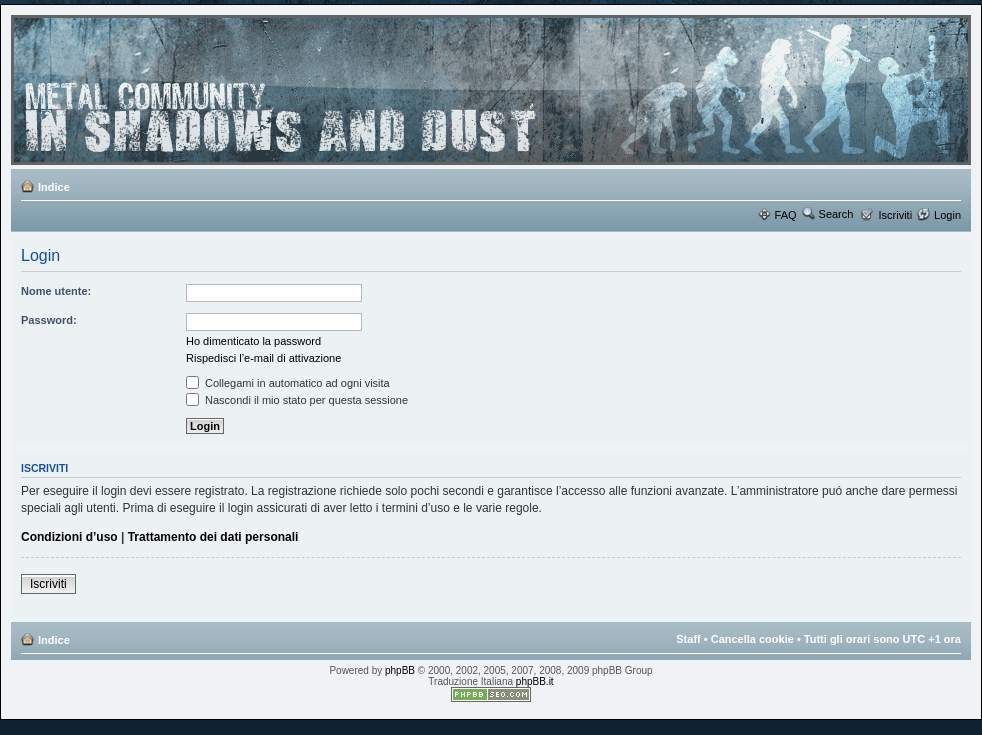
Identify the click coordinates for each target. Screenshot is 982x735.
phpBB (400, 670)
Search (836, 214)
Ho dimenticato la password (253, 341)
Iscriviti (895, 215)
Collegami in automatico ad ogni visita (288, 383)
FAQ (786, 215)
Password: (49, 320)
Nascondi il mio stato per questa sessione (297, 400)
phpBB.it (535, 681)
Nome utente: (56, 291)
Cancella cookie (752, 639)
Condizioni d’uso (69, 537)
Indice (54, 187)
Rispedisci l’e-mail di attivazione (263, 358)
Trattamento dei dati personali (213, 537)
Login (947, 215)
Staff (688, 639)
